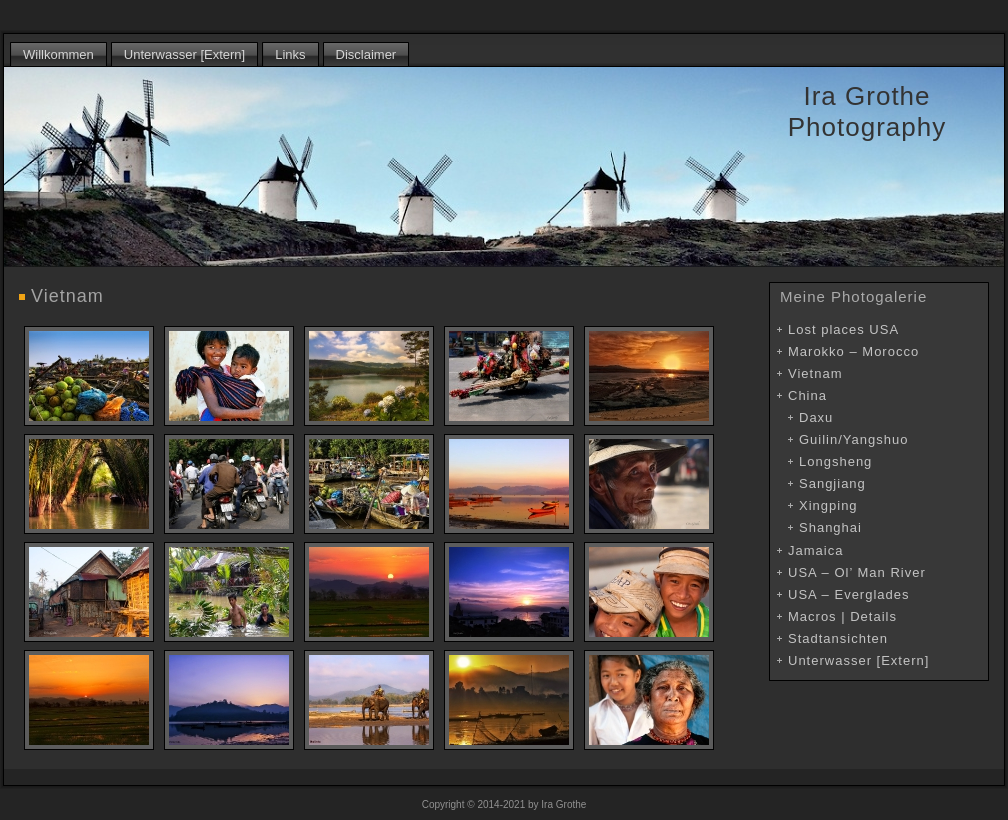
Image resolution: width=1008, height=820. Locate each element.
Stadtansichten (838, 638)
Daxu (816, 417)
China (807, 395)
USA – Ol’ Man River (857, 572)
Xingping (828, 505)
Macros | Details (842, 616)
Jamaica (815, 550)
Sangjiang (832, 483)
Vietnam (67, 296)
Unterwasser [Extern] (858, 660)
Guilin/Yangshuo (853, 439)
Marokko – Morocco (853, 351)
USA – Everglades (849, 594)
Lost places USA (843, 329)
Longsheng (835, 461)
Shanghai (830, 527)
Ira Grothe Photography (867, 111)
